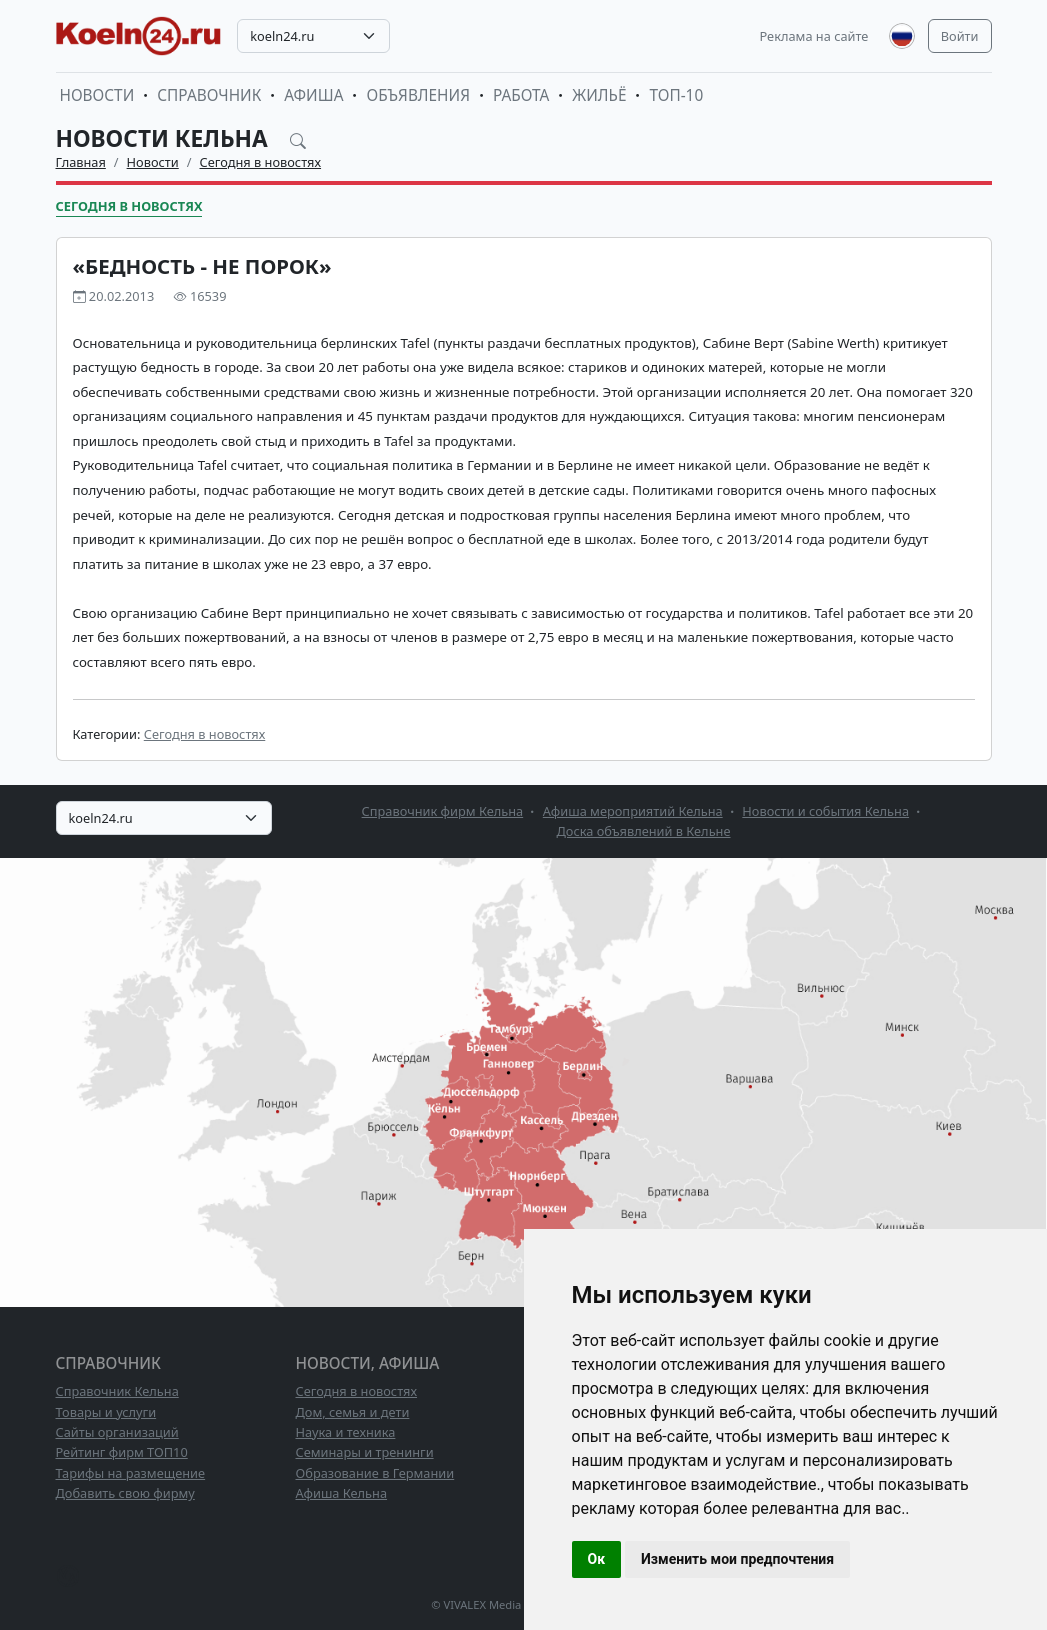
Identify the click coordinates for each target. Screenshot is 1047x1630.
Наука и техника (346, 1432)
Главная (81, 162)
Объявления (418, 95)
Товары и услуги (106, 1412)
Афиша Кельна (342, 1493)
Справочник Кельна (117, 1391)
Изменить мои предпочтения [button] (737, 1559)
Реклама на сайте (814, 36)
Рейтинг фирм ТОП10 (122, 1452)
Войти (960, 36)
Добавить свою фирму (125, 1493)
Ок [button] (597, 1559)
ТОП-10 (676, 95)
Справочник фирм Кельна (443, 811)
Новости (97, 95)
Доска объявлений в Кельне (643, 831)
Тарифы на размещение (131, 1473)
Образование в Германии (375, 1473)
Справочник (209, 95)
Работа (521, 95)
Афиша (313, 95)
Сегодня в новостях (261, 162)
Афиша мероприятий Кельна (633, 811)
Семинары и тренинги (365, 1452)
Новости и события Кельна (825, 811)
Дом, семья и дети (353, 1412)
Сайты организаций (117, 1432)
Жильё (599, 95)
